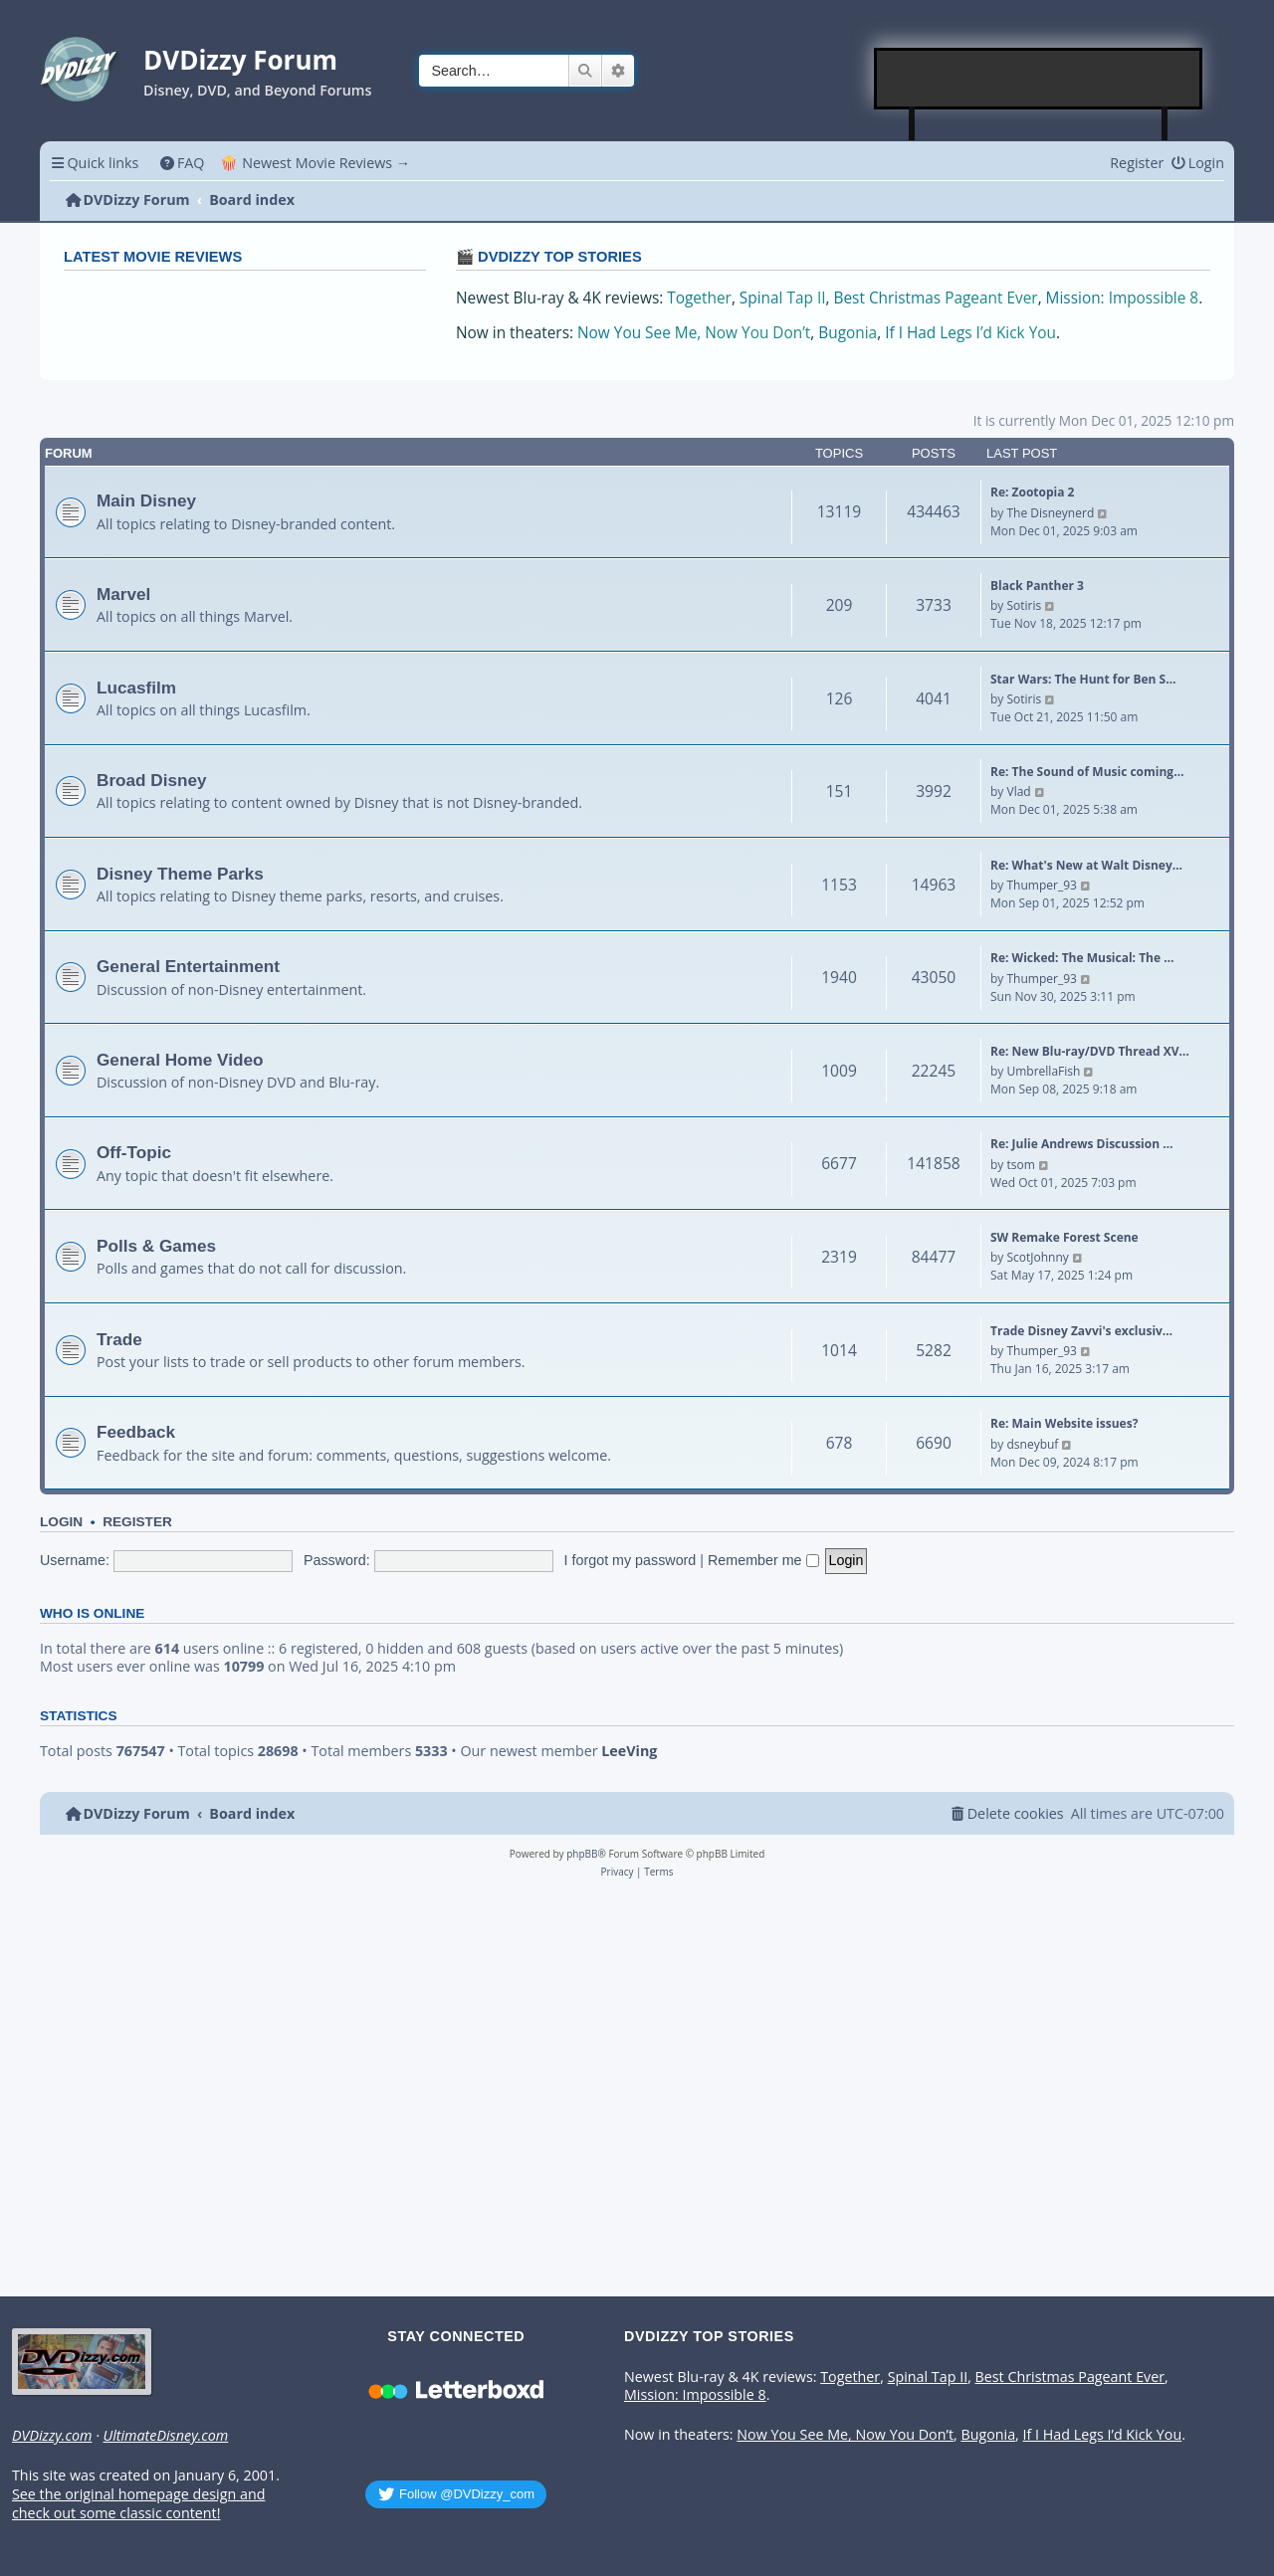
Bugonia (847, 332)
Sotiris (1023, 605)
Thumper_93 (1041, 885)
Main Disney (146, 500)
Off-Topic (134, 1152)
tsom (1020, 1164)
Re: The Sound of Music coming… (1086, 771)
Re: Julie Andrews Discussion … (1081, 1143)
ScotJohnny (1037, 1257)
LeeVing (629, 1751)
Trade (119, 1339)
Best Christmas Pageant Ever (936, 298)
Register (137, 1521)
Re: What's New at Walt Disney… (1086, 865)
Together (699, 298)
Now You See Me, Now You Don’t (693, 332)
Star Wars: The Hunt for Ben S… (1082, 679)
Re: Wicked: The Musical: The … (1081, 957)
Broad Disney (152, 780)
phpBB (581, 1854)
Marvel (123, 594)
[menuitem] (181, 162)
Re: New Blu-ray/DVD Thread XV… (1089, 1051)
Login (61, 1521)
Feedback (136, 1432)
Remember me (763, 1560)
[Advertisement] (1039, 78)
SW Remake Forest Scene (1064, 1237)
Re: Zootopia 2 (1032, 492)
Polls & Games (156, 1246)
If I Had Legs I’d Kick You (970, 332)
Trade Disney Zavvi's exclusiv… (1081, 1330)
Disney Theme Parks (180, 874)
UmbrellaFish (1043, 1071)
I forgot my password (630, 1560)
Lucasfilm (136, 687)
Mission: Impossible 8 (1122, 298)
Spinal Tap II (783, 298)
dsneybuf (1032, 1444)
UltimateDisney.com (165, 2436)
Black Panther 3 (1037, 585)
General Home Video (180, 1060)
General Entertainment (188, 966)
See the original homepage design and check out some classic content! (138, 2503)
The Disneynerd (1050, 512)
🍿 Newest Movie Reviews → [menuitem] (315, 162)
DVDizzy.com (52, 2436)
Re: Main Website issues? (1064, 1423)
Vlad (1018, 791)
